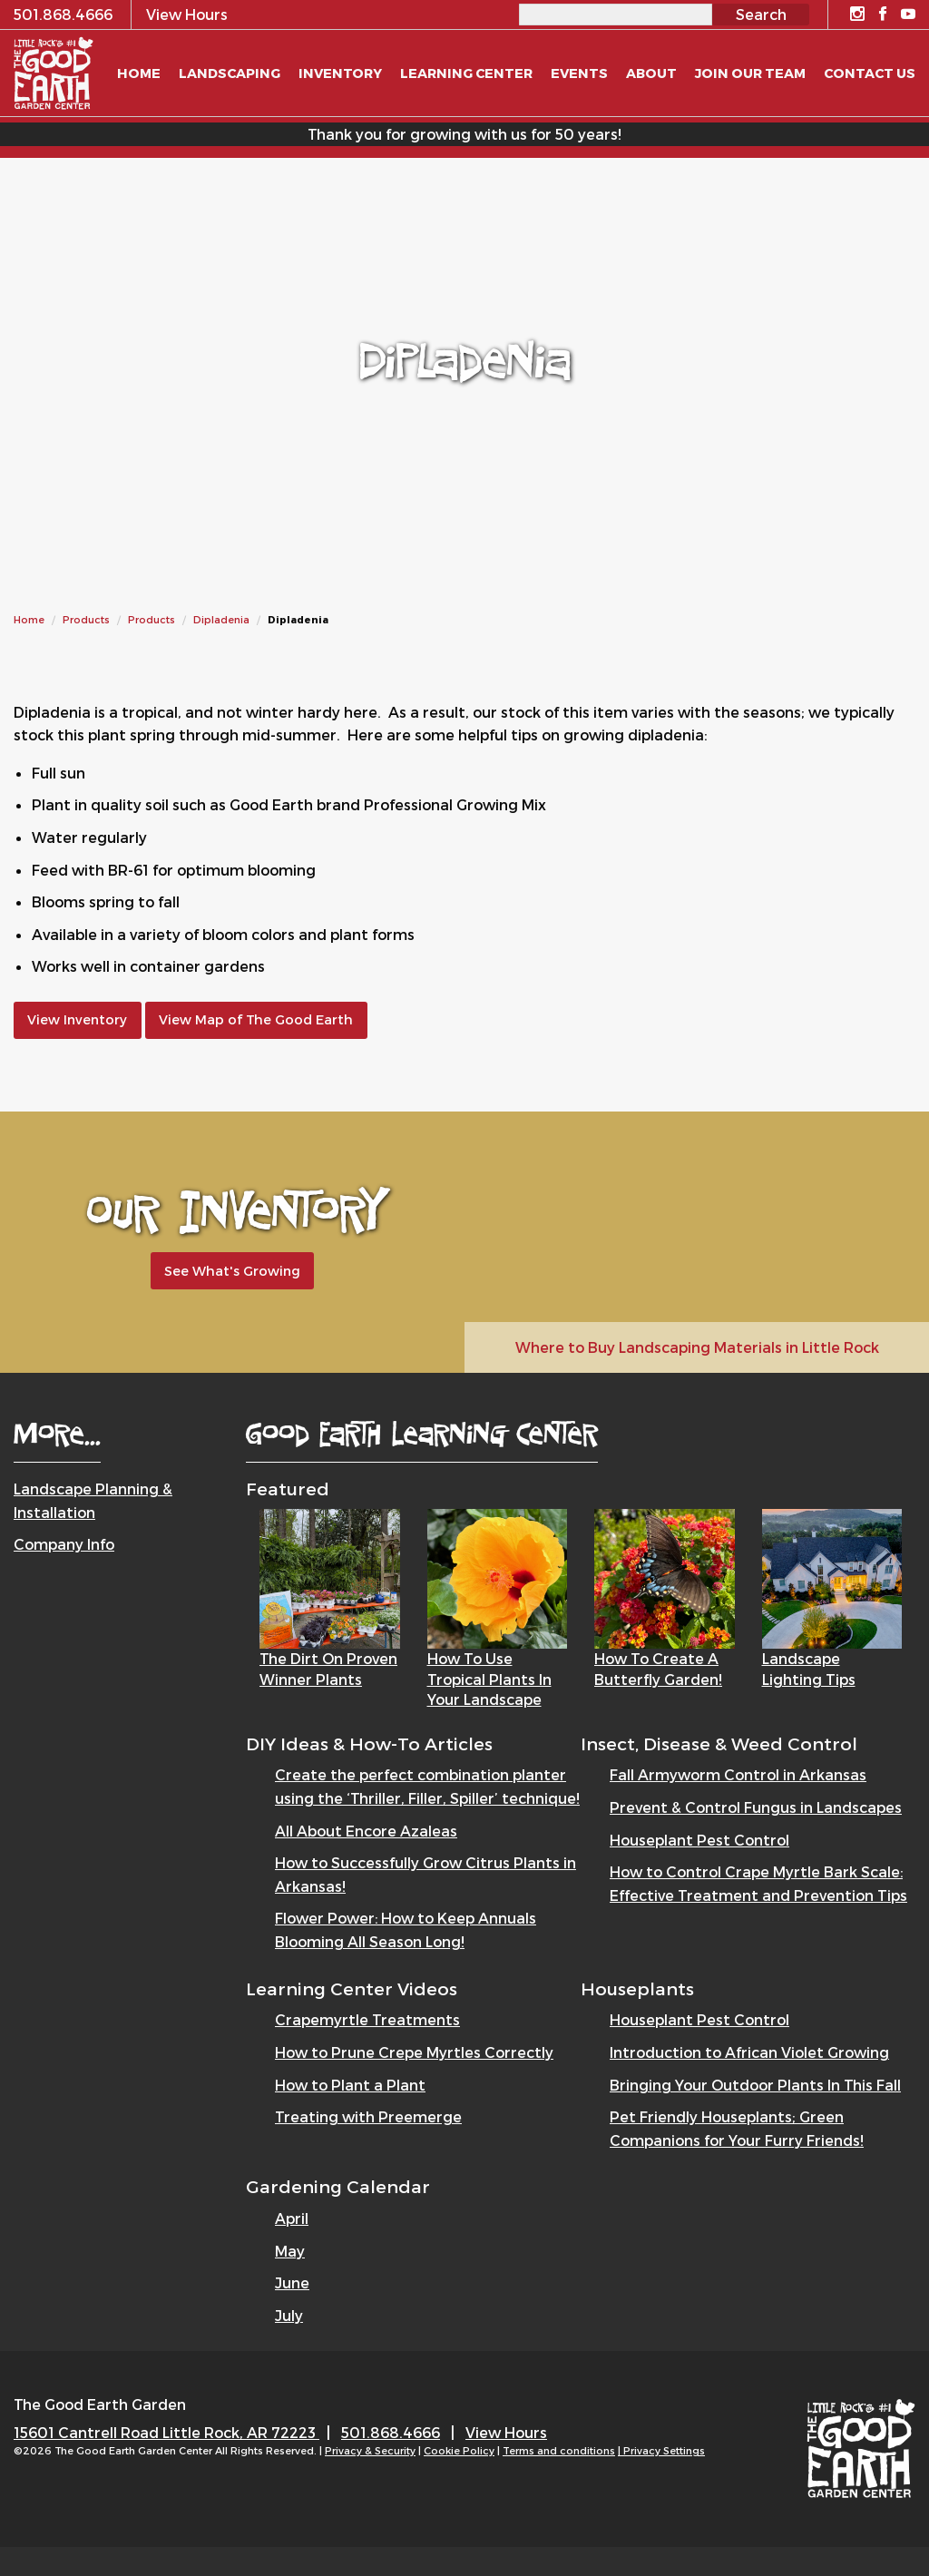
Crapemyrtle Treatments (367, 2019)
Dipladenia (221, 619)
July (289, 2315)
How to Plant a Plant (350, 2084)
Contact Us (869, 73)
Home (29, 619)
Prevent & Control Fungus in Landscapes (756, 1807)
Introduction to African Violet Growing (749, 2052)
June (292, 2282)
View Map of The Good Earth (256, 1019)
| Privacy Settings (661, 2450)
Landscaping (229, 73)
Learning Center (466, 73)
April (291, 2218)
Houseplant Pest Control (699, 1839)
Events (579, 73)
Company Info (64, 1543)
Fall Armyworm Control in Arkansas (738, 1774)
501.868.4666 (390, 2432)
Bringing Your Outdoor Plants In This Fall (755, 2084)
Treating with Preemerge (368, 2116)
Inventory (340, 73)
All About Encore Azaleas (366, 1830)
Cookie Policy (459, 2450)
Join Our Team (750, 73)
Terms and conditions (559, 2450)
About (651, 73)
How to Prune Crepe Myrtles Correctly (414, 2052)
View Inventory (77, 1019)
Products (86, 619)
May (290, 2250)
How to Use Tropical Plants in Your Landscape (489, 1679)
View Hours (506, 2432)
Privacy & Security (370, 2450)
